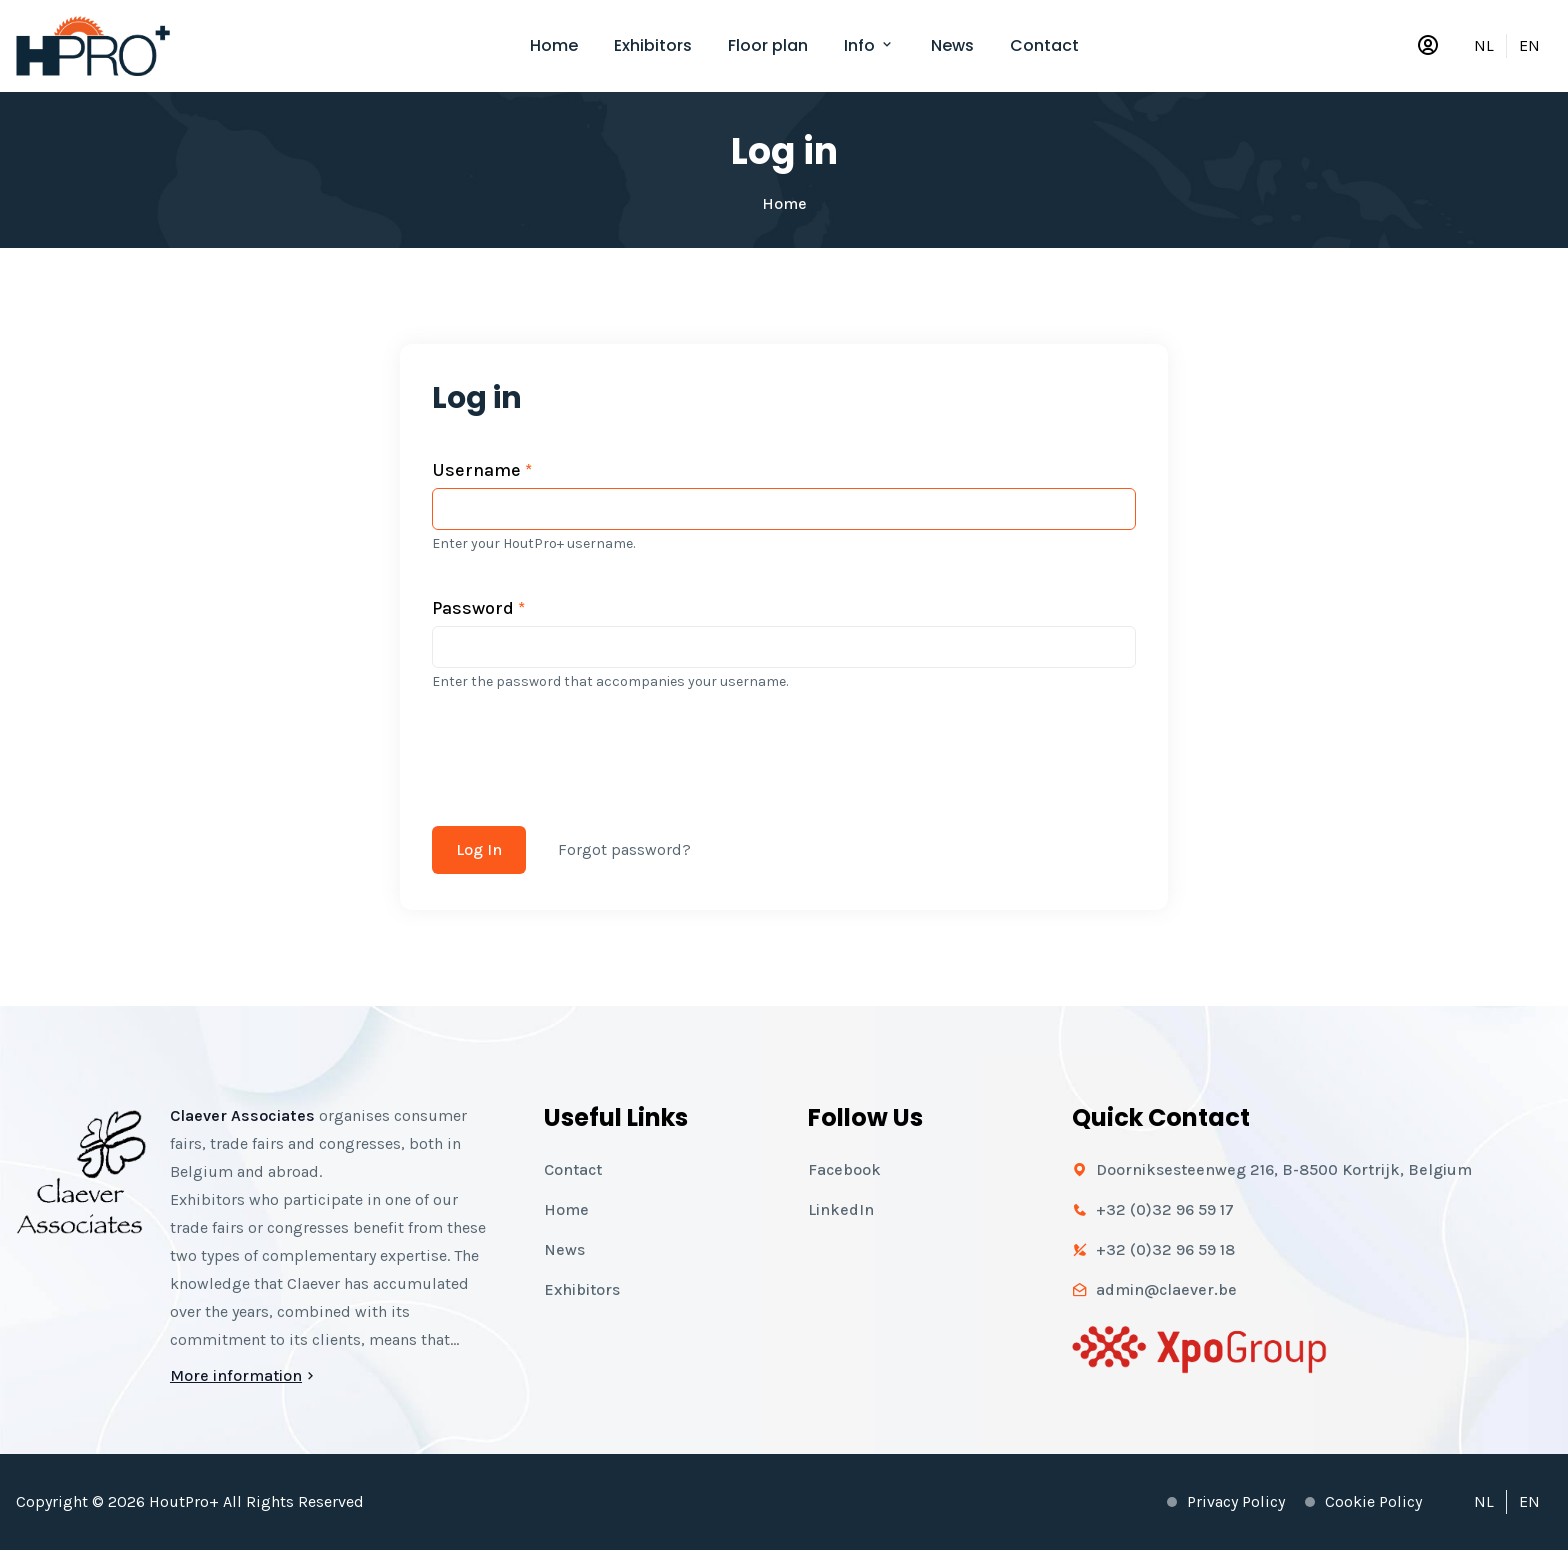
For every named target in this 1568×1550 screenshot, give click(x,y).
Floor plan (768, 45)
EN (1529, 45)
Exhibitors (653, 45)
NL (1484, 45)
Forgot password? (624, 849)
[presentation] (584, 747)
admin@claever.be (1166, 1289)
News (952, 45)
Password (478, 608)
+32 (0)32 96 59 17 (1165, 1209)
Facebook (844, 1169)
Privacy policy (1236, 1501)
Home (554, 45)
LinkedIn (841, 1209)
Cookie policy (1373, 1501)
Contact (1044, 45)
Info (869, 45)
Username (482, 470)
